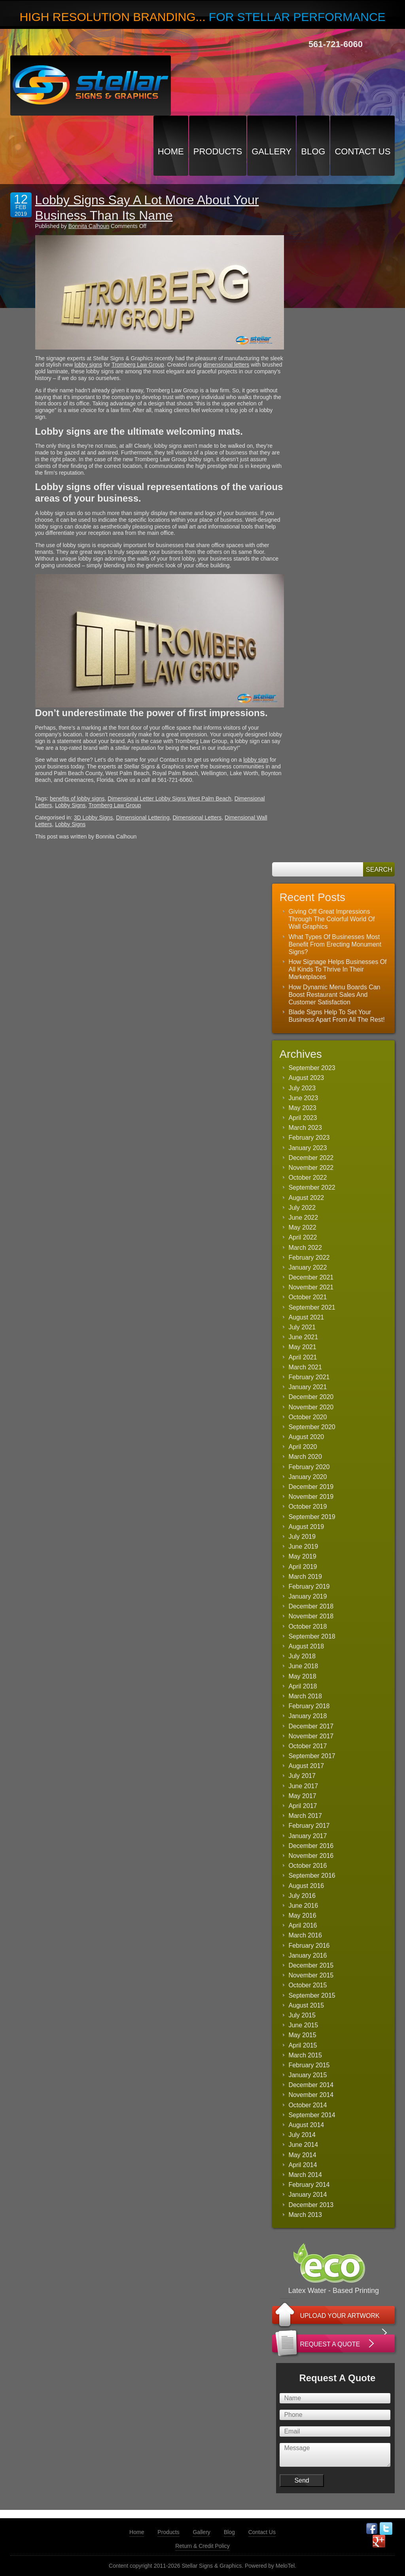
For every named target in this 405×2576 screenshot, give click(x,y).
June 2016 (303, 1905)
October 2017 (307, 1746)
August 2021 (306, 1317)
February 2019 (308, 1586)
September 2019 (311, 1516)
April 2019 (302, 1566)
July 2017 (302, 1775)
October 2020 (307, 1417)
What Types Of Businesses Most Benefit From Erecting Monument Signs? (334, 944)
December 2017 (310, 1726)
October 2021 (307, 1297)
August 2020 (306, 1436)
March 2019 (305, 1576)
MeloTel (285, 2566)
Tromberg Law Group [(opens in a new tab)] (138, 364)
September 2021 (311, 1307)
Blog (313, 151)
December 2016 (310, 1845)
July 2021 (302, 1327)
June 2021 (303, 1337)
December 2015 (310, 1965)
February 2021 (308, 1377)
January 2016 (307, 1955)
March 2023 (305, 1127)
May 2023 (302, 1108)
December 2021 (310, 1277)
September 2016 (311, 1875)
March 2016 (305, 1935)
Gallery (271, 151)
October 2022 (307, 1177)
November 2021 (310, 1287)
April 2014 (302, 2165)
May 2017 (302, 1796)
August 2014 (306, 2125)
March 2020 (305, 1456)
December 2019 (310, 1486)
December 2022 (310, 1157)
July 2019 (302, 1536)
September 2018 (311, 1636)
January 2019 (307, 1596)
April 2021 (302, 1357)
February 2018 (308, 1706)
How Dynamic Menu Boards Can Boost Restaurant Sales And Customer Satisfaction (334, 995)
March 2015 (305, 2055)
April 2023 (302, 1117)
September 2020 (311, 1427)
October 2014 (307, 2105)
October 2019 (307, 1506)
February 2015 (308, 2065)
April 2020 (302, 1446)
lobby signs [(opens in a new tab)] (88, 364)
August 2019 (306, 1526)
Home (171, 151)
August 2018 (306, 1646)
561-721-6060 (335, 44)
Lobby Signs (70, 805)
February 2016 (308, 1945)
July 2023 (302, 1088)
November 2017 (310, 1736)
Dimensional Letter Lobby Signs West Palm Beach (169, 798)
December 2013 (310, 2204)
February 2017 (308, 1825)
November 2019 (310, 1496)
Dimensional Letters (196, 817)
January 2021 (307, 1387)
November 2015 (310, 1975)
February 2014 (308, 2184)
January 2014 (307, 2194)
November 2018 (310, 1616)
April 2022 (302, 1237)
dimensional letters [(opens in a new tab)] (226, 364)
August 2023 (306, 1077)
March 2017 (305, 1815)
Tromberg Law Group (115, 805)
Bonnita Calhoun (89, 226)
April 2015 (302, 2045)
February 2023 (308, 1137)
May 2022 (302, 1227)
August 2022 (306, 1197)
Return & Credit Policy (202, 2546)
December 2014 (310, 2085)
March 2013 (305, 2214)
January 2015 (307, 2075)
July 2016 (302, 1895)
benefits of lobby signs (77, 798)
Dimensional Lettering (142, 817)
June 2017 (303, 1786)
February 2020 (308, 1467)
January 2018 (307, 1716)
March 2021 (305, 1367)
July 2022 (302, 1207)
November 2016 (310, 1855)
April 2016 (302, 1925)
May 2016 (302, 1915)
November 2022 (310, 1167)
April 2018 (302, 1686)
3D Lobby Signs (93, 817)
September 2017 (311, 1756)
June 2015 (303, 2025)
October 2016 (307, 1865)
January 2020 (307, 1476)
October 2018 (307, 1626)
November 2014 (310, 2094)
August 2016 (306, 1885)
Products (217, 151)
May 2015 (302, 2035)
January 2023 (307, 1147)
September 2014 (311, 2115)
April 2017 (302, 1805)
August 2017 (306, 1765)
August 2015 (306, 2005)
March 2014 (305, 2174)
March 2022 (305, 1247)
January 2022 (307, 1267)
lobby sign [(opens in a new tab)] (255, 760)
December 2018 (310, 1606)
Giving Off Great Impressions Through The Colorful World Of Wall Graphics (331, 919)
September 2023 (311, 1068)
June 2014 (303, 2144)
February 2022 (308, 1257)
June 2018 (303, 1666)
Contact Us (362, 151)
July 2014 (302, 2134)
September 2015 (311, 1995)
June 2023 (303, 1098)
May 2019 (302, 1556)
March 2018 (305, 1696)
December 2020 (310, 1397)
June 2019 (303, 1546)
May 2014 (302, 2155)
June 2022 (303, 1217)
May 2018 (302, 1676)
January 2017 (307, 1836)
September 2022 (311, 1187)
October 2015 (307, 1985)
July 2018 (302, 1656)
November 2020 (310, 1407)
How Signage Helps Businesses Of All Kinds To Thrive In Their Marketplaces (337, 969)
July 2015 (302, 2015)
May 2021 (302, 1347)
